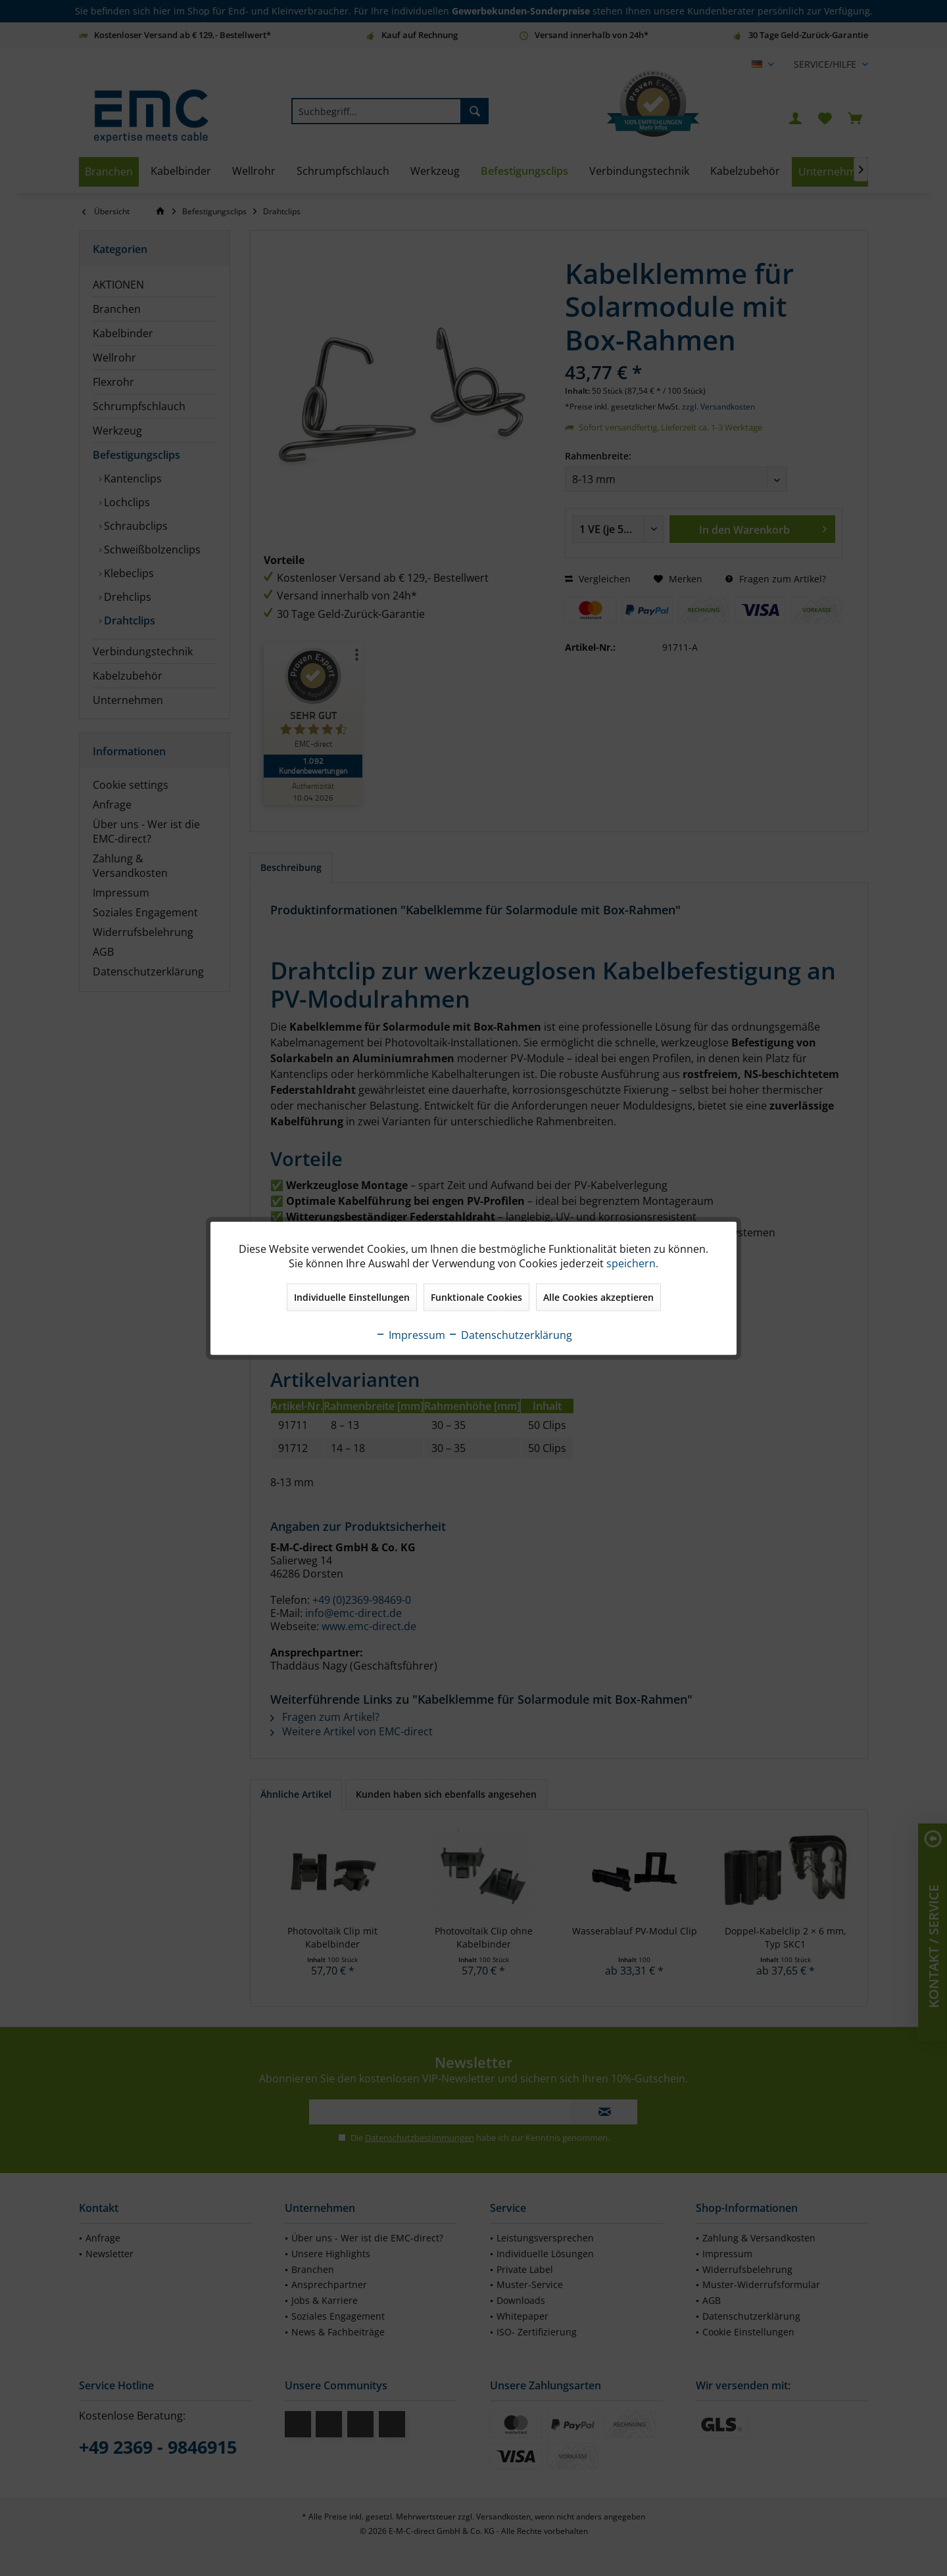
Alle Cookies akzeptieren (598, 1296)
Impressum (410, 1334)
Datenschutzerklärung (510, 1334)
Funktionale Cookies (476, 1296)
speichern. (632, 1262)
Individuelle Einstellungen (352, 1296)
